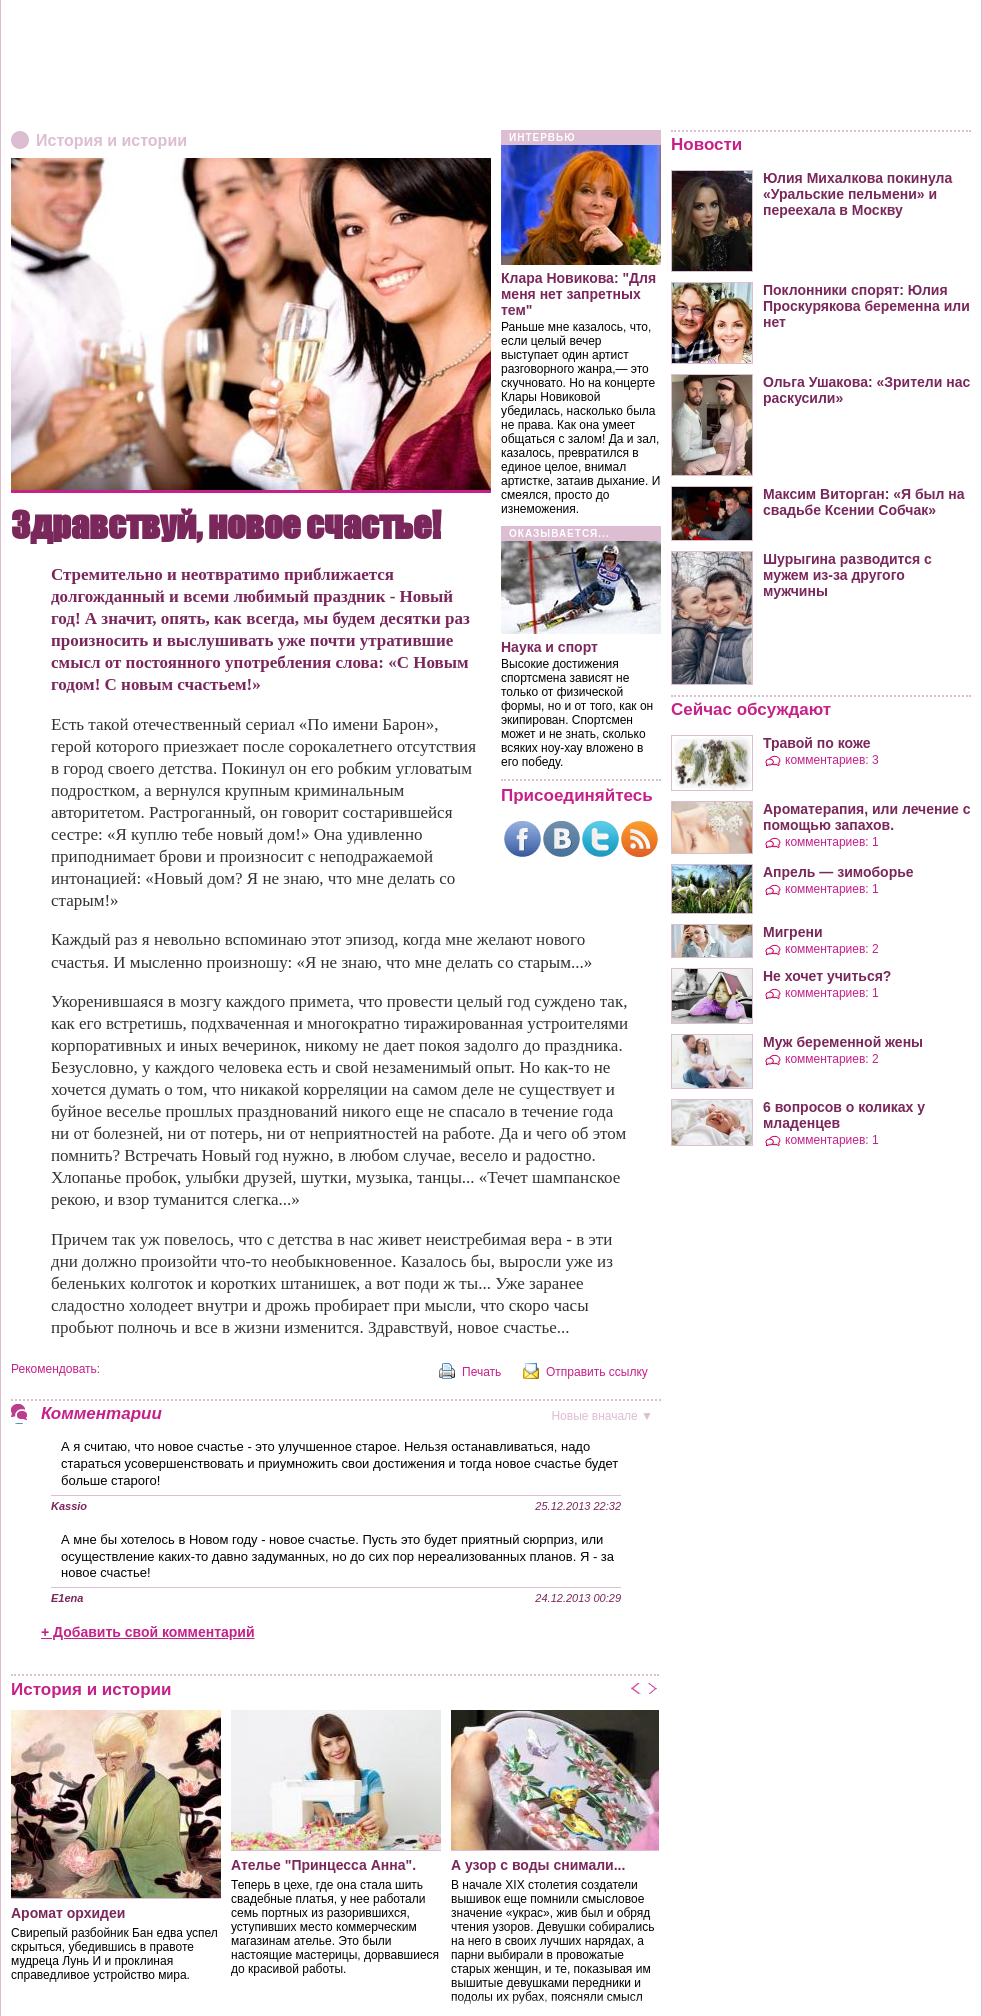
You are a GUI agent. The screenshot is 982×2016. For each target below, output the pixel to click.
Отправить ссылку (597, 1372)
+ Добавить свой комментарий (148, 1632)
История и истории (111, 140)
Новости (706, 144)
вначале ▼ (602, 1416)
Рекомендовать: (55, 1369)
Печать (481, 1372)
